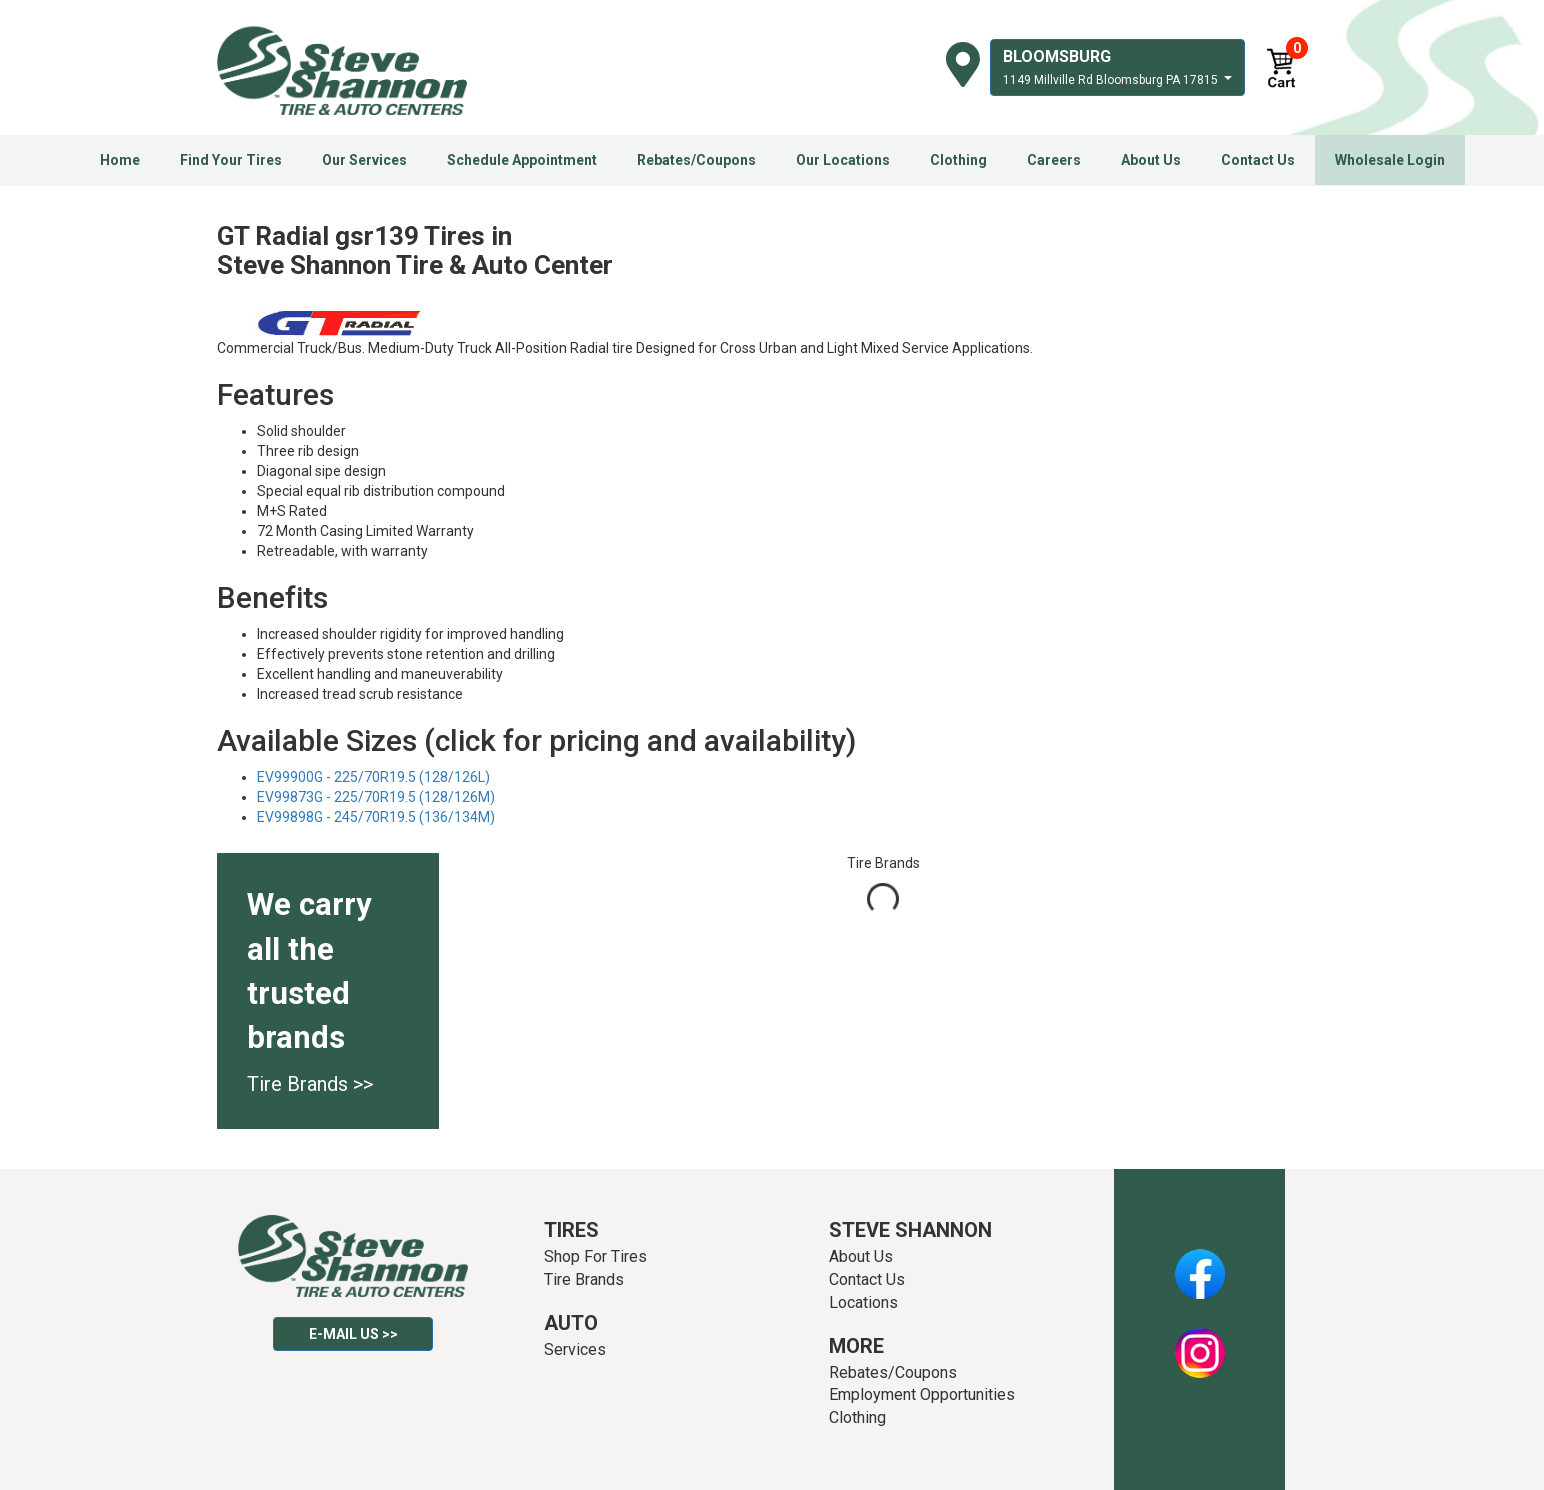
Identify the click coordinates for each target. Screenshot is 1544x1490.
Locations (863, 1302)
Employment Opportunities (922, 1394)
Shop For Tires (595, 1256)
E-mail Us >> (353, 1334)
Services (575, 1349)
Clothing (958, 160)
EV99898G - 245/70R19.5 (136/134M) (376, 817)
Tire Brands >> (310, 1084)
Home (120, 160)
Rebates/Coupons (696, 160)
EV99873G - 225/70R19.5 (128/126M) (376, 797)
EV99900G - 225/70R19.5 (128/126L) (373, 777)
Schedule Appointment (522, 160)
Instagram (1200, 1342)
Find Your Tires (231, 160)
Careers (1054, 160)
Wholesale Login (1390, 160)
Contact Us (1258, 160)
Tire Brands (584, 1279)
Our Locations (843, 160)
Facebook (1199, 1263)
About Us (1151, 160)
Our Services (364, 160)
